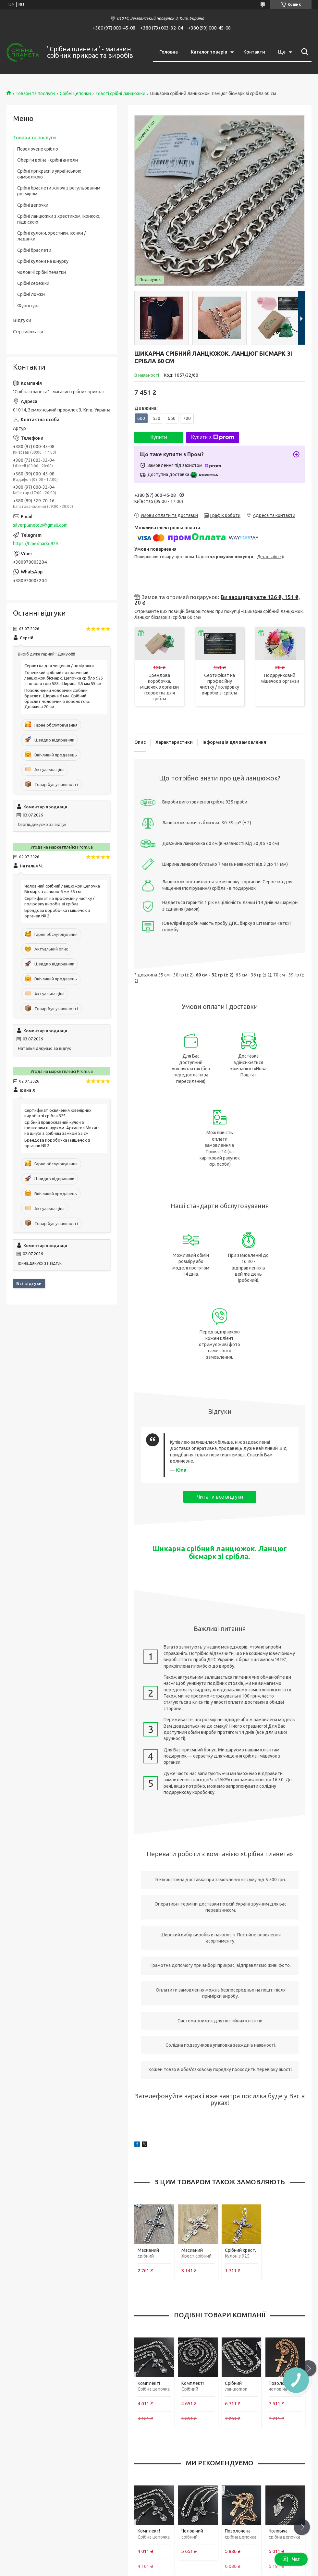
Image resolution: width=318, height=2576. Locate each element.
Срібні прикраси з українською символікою (49, 173)
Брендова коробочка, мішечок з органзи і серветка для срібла (159, 687)
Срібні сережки (33, 283)
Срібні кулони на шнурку (42, 261)
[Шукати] (303, 52)
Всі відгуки (29, 1283)
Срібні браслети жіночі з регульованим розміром (58, 190)
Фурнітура (28, 305)
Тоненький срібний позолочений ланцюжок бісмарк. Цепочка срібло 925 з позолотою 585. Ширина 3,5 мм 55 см (63, 678)
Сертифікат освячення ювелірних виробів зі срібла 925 (58, 1113)
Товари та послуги (35, 93)
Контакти (254, 52)
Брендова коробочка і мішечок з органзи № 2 (57, 913)
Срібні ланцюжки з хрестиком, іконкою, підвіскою (58, 219)
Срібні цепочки (75, 93)
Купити (158, 437)
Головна (168, 52)
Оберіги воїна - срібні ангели (47, 160)
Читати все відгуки (220, 1497)
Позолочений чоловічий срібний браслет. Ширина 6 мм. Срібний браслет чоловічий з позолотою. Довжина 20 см (57, 698)
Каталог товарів (209, 52)
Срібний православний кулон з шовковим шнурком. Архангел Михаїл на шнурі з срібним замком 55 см (62, 1127)
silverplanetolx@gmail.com (40, 525)
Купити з (212, 437)
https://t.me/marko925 (35, 543)
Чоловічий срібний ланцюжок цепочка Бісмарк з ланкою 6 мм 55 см (62, 889)
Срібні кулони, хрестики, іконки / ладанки (51, 235)
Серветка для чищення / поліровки (59, 665)
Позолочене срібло (37, 149)
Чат (291, 2559)
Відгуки (22, 320)
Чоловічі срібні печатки (41, 272)
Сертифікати (28, 331)
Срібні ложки (31, 294)
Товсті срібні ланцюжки (120, 93)
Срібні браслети (34, 250)
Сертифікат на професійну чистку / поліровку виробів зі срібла (59, 901)
